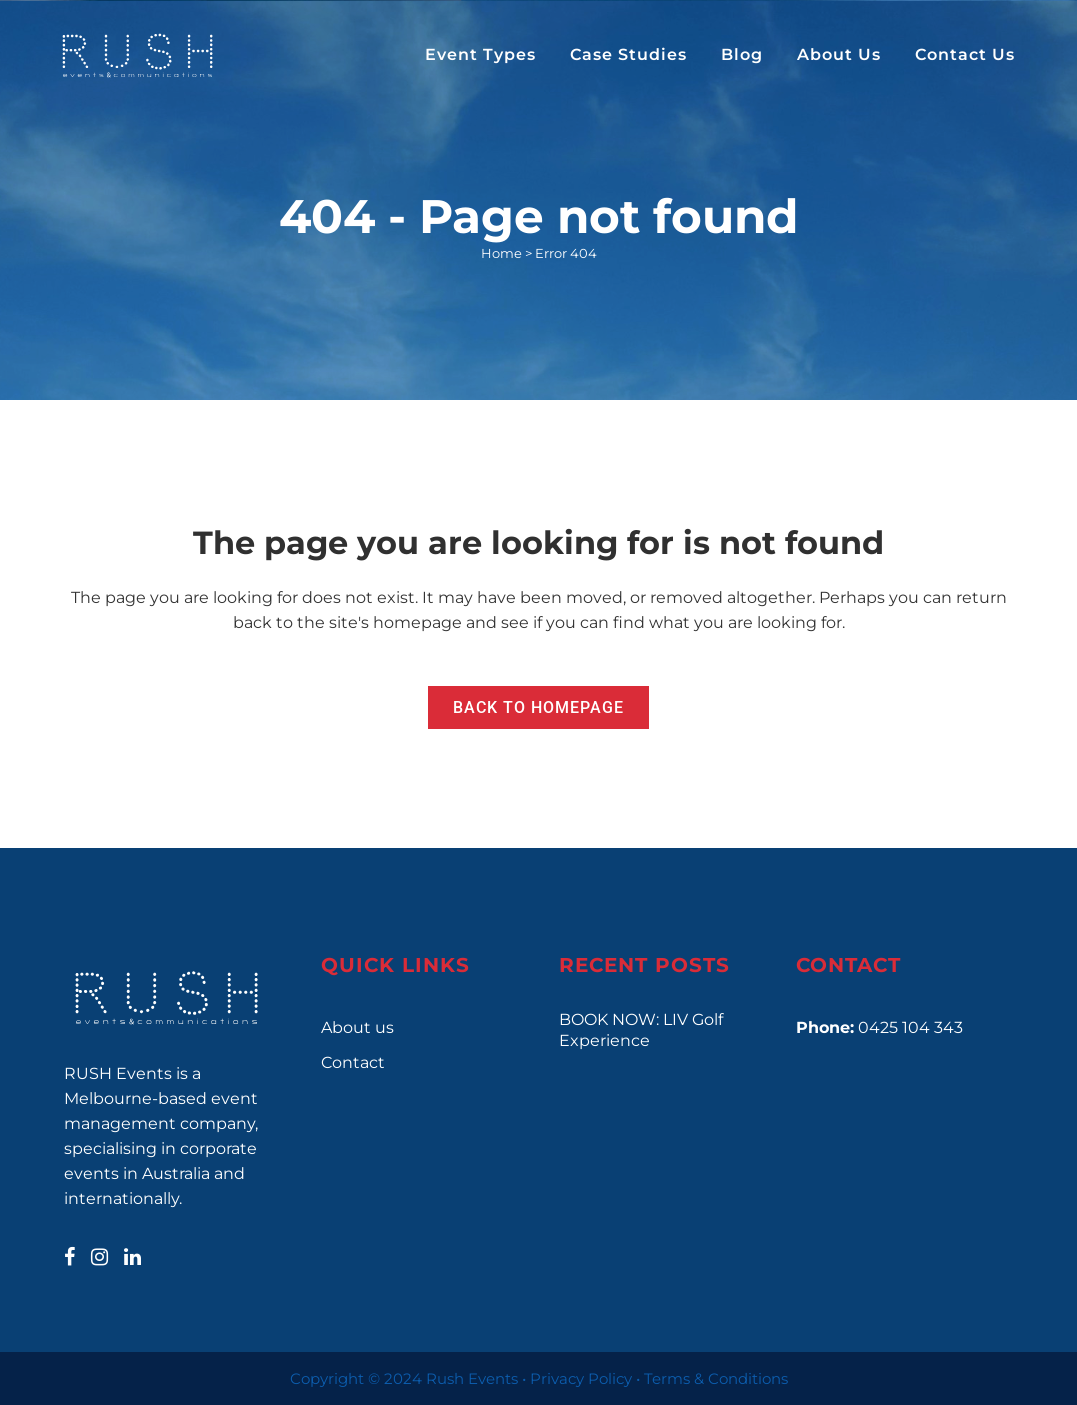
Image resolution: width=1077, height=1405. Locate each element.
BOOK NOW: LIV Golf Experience (641, 1030)
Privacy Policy (581, 1378)
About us (357, 1027)
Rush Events (472, 1378)
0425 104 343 (910, 1027)
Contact (353, 1062)
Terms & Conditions (716, 1378)
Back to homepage (538, 707)
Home (501, 253)
